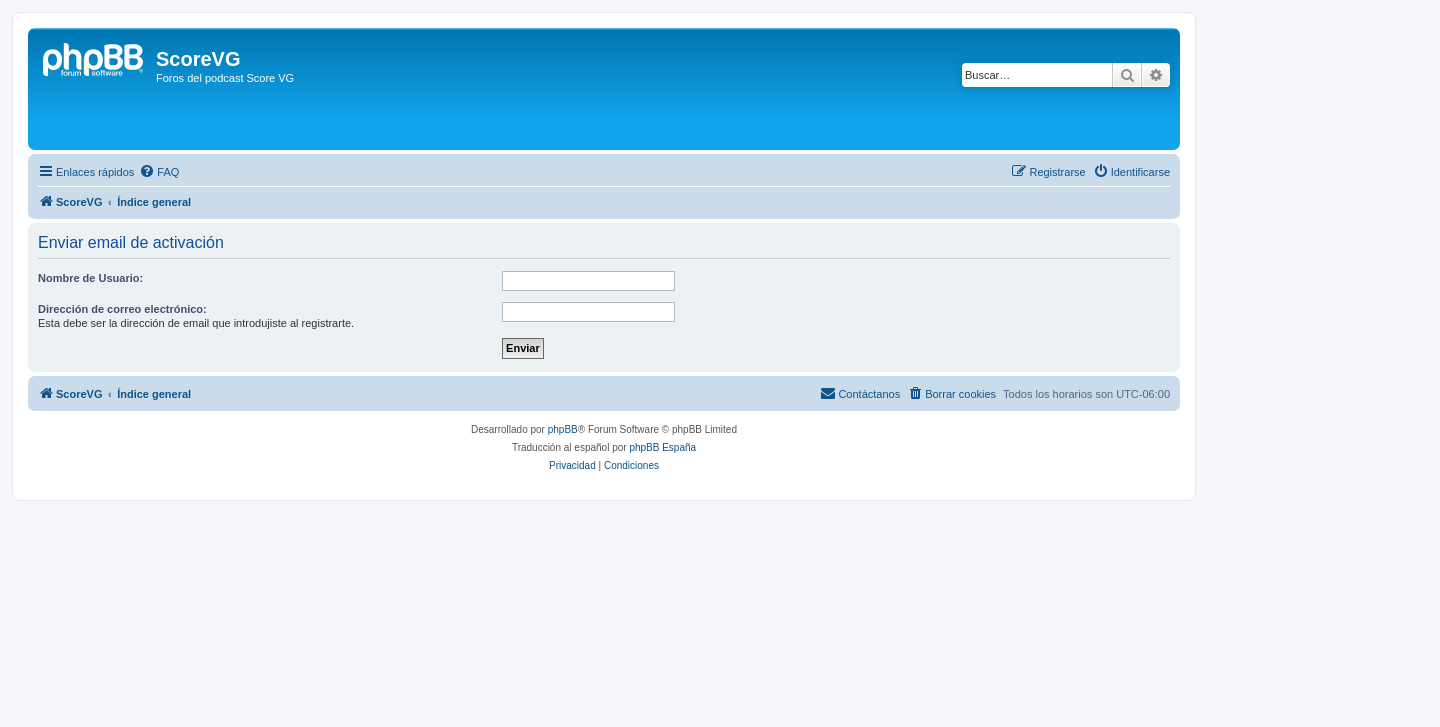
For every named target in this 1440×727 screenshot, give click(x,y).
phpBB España (662, 447)
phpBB (563, 429)
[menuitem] (159, 172)
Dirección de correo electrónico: (122, 309)
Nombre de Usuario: (90, 278)
